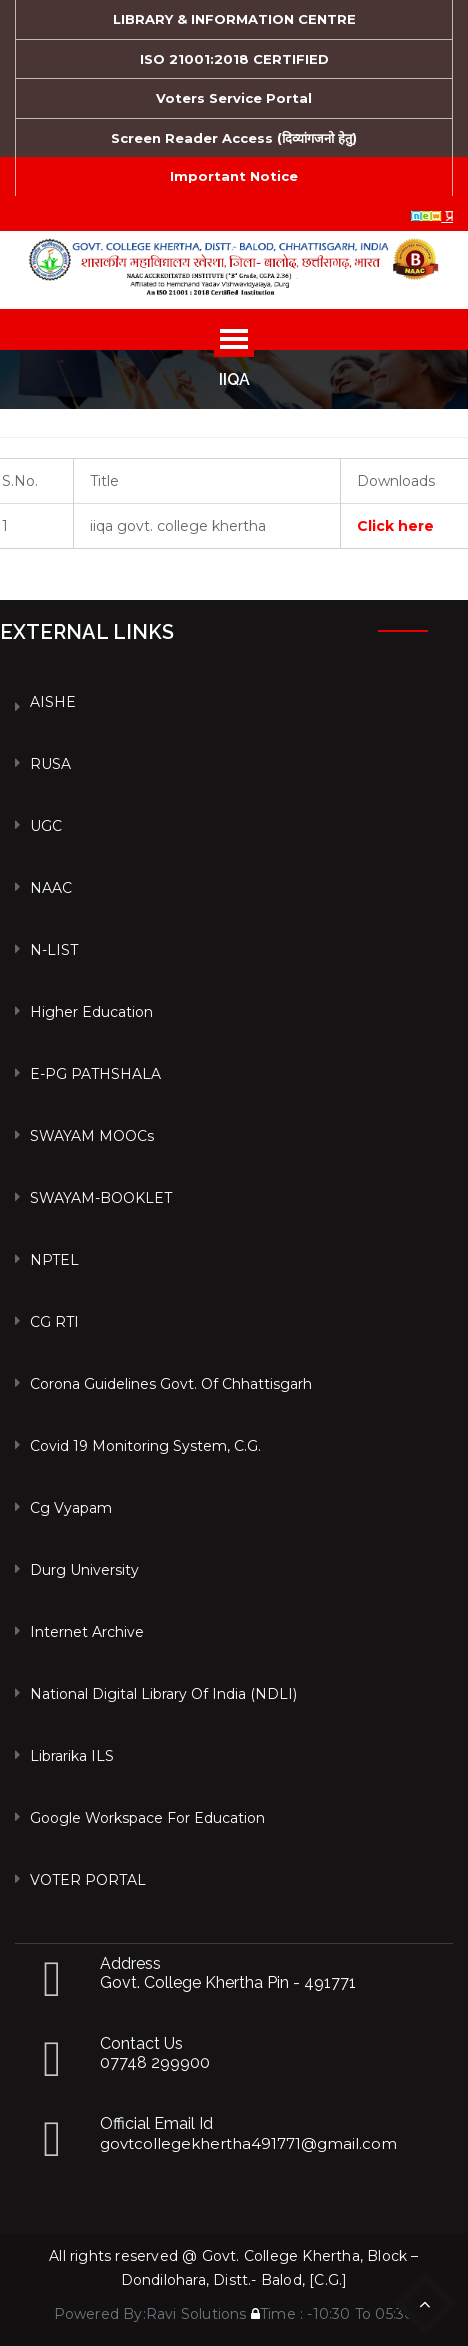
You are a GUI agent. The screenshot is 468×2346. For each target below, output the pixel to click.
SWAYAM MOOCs (92, 1136)
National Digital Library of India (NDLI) (163, 1694)
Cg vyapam (71, 1508)
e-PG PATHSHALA (95, 1074)
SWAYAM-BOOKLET (101, 1198)
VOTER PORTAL (88, 1880)
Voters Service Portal (234, 98)
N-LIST (54, 950)
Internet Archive (87, 1632)
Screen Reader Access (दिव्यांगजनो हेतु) (234, 138)
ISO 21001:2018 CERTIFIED (234, 59)
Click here (395, 526)
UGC (46, 826)
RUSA (50, 764)
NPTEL (54, 1260)
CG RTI (54, 1322)
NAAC (51, 888)
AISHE (53, 702)
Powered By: (100, 2314)
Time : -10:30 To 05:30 (333, 2314)
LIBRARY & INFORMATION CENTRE (234, 19)
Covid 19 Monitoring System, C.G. (145, 1446)
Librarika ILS (72, 1756)
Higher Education (91, 1012)
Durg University (84, 1570)
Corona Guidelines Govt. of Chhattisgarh (171, 1384)
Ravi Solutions (196, 2314)
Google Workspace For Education (147, 1818)
